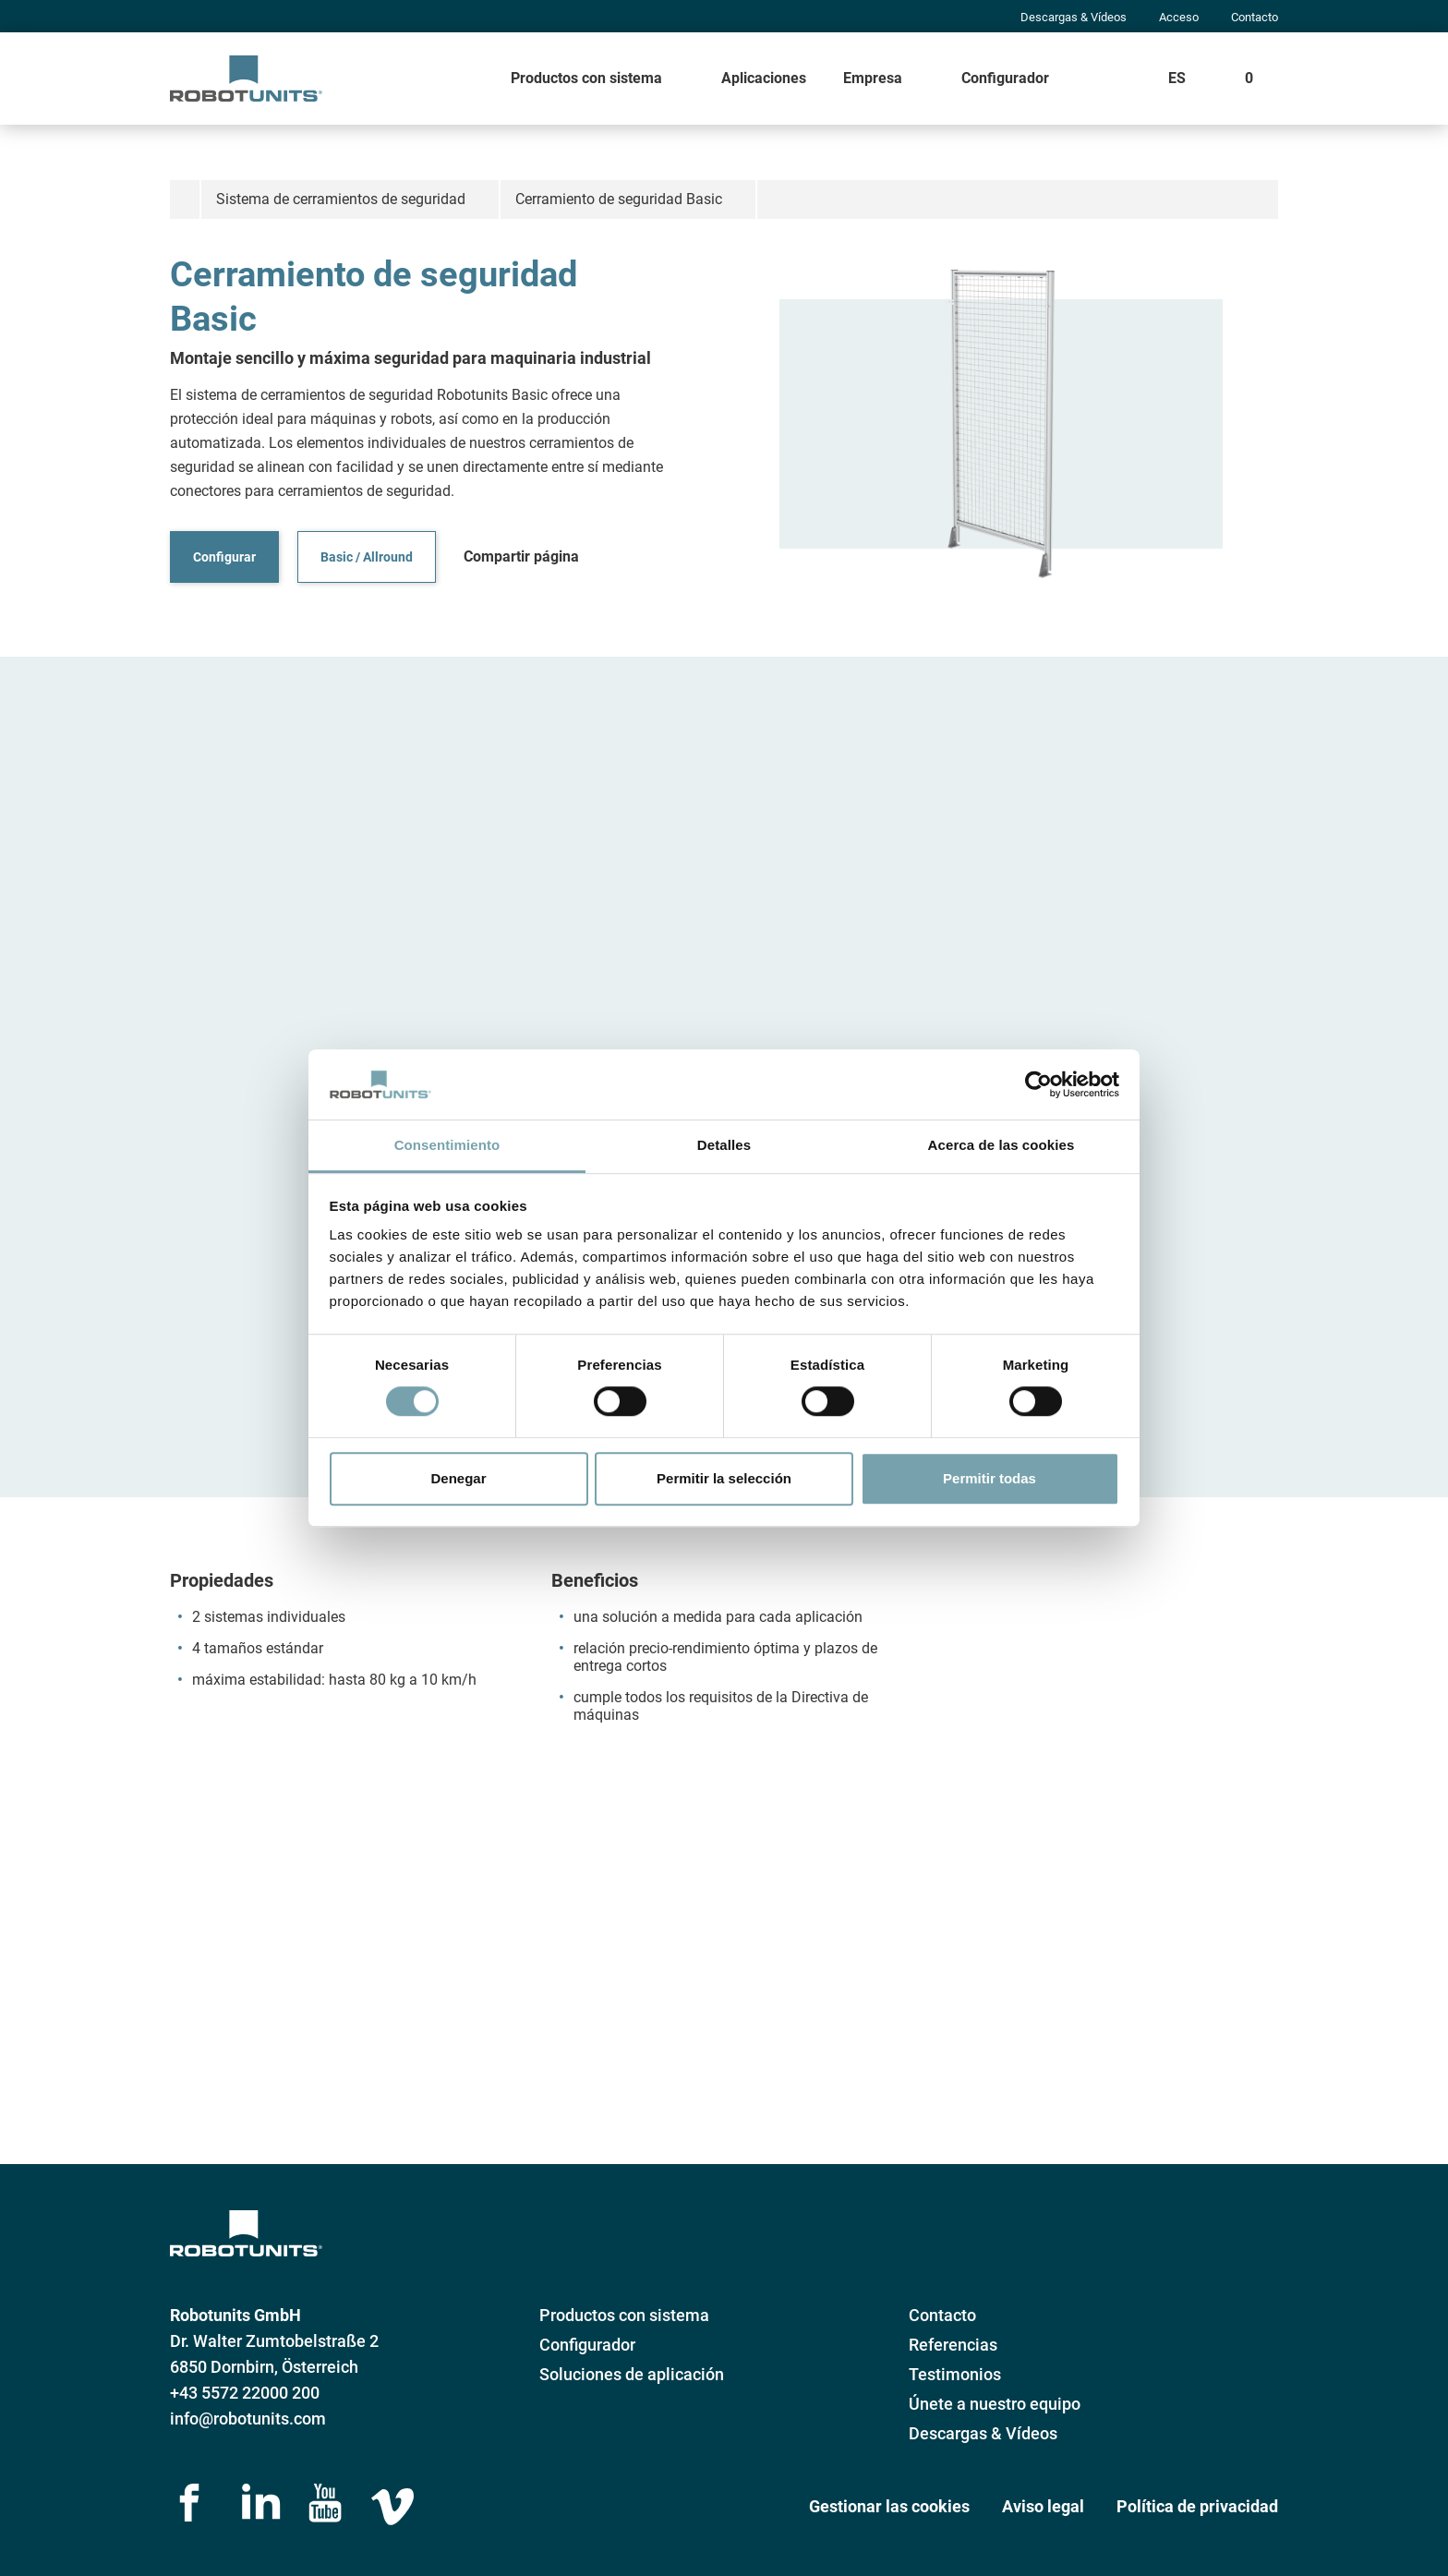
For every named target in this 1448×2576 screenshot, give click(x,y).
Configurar (224, 557)
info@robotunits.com (248, 2418)
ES (1177, 78)
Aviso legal (1043, 2506)
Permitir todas (989, 1478)
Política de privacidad (1197, 2506)
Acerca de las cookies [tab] (1001, 1146)
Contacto (1254, 17)
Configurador (1005, 78)
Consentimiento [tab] (447, 1146)
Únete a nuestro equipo (994, 2403)
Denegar (458, 1478)
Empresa (872, 78)
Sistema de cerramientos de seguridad (340, 199)
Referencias (953, 2344)
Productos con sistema (586, 78)
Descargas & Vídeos (1073, 17)
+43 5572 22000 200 (245, 2392)
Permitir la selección (724, 1478)
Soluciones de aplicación (631, 2374)
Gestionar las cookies (889, 2506)
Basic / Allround (366, 557)
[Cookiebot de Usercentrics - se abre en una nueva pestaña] (1038, 1084)
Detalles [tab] (724, 1146)
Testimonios (955, 2374)
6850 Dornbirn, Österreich (264, 2366)
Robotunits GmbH (235, 2315)
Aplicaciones (763, 78)
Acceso (1179, 17)
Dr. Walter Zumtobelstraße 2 (274, 2341)
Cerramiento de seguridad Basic (618, 199)
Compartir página (521, 556)
